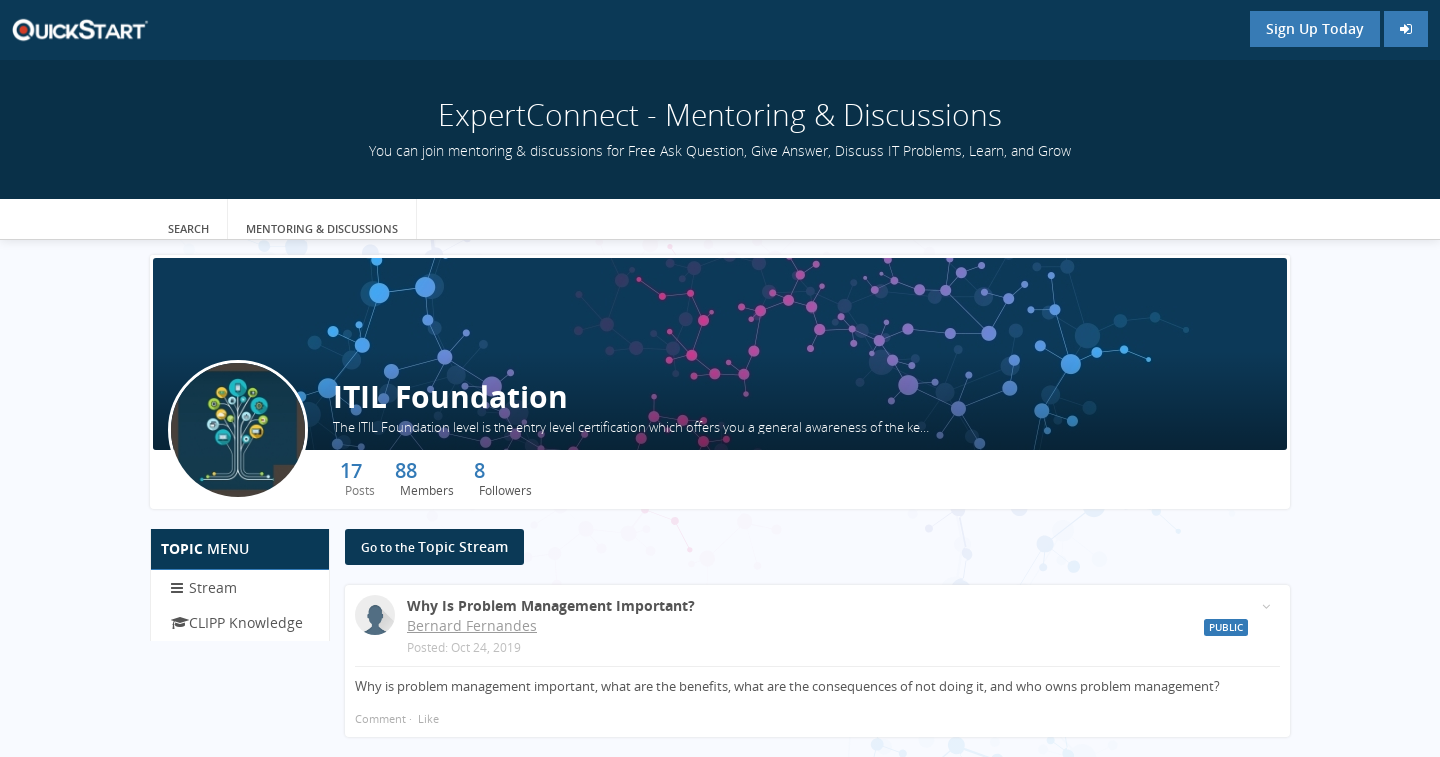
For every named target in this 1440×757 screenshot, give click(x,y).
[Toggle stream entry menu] (1266, 606)
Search (188, 228)
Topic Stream (434, 546)
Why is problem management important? (551, 605)
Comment (380, 718)
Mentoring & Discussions (322, 228)
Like (428, 718)
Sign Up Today (1315, 28)
